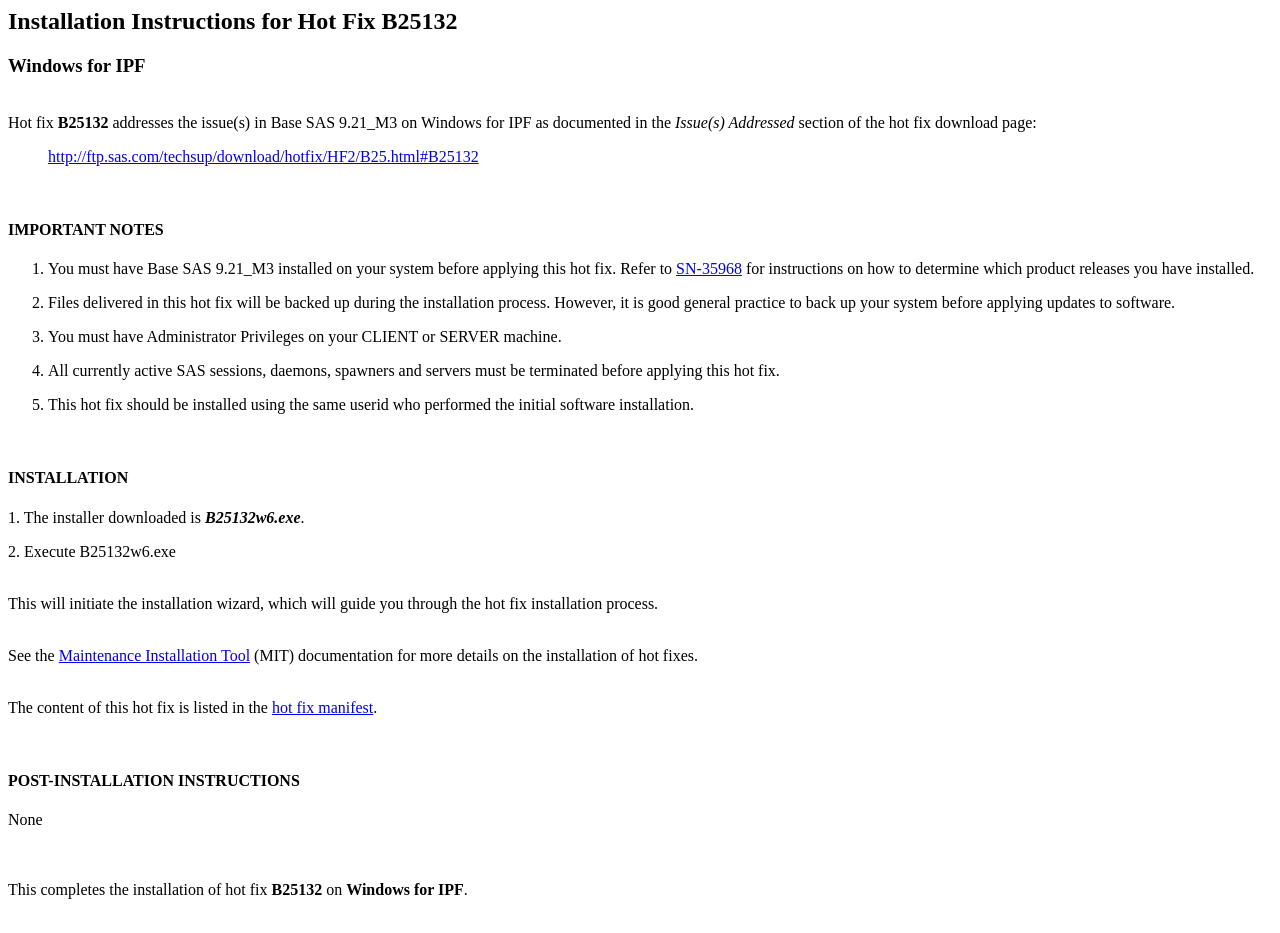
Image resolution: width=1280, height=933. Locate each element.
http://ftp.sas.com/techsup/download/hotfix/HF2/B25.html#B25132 (263, 156)
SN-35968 (709, 268)
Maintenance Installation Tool (154, 655)
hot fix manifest (322, 707)
